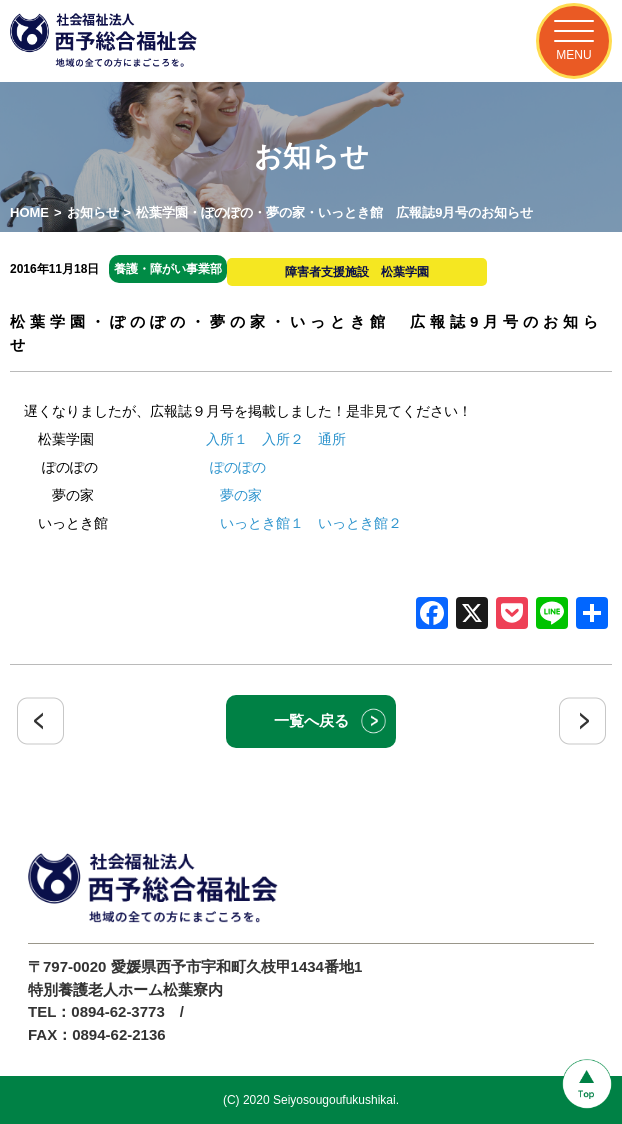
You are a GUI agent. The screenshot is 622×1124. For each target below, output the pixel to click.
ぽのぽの (238, 467)
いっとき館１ (262, 523)
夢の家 (241, 495)
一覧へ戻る (311, 720)
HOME (29, 212)
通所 (332, 439)
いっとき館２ (360, 523)
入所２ (283, 439)
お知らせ (93, 212)
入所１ (227, 439)
